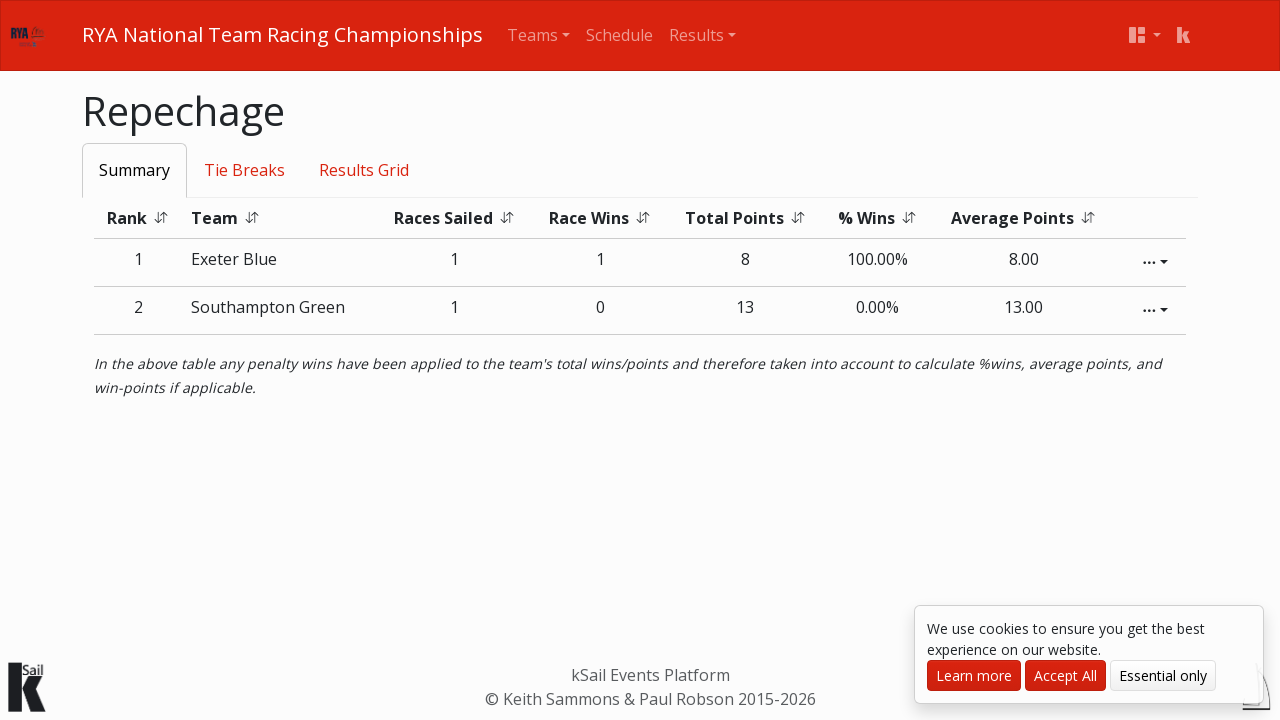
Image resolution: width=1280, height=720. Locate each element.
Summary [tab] (134, 170)
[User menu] (1145, 35)
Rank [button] (138, 218)
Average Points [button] (1023, 218)
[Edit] (1155, 262)
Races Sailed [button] (454, 218)
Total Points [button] (745, 218)
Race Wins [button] (600, 218)
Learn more (974, 675)
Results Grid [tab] (364, 170)
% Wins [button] (877, 218)
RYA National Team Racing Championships (282, 34)
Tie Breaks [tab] (244, 170)
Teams (532, 35)
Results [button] (696, 35)
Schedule (619, 35)
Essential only (1163, 675)
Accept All (1065, 675)
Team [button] (225, 218)
